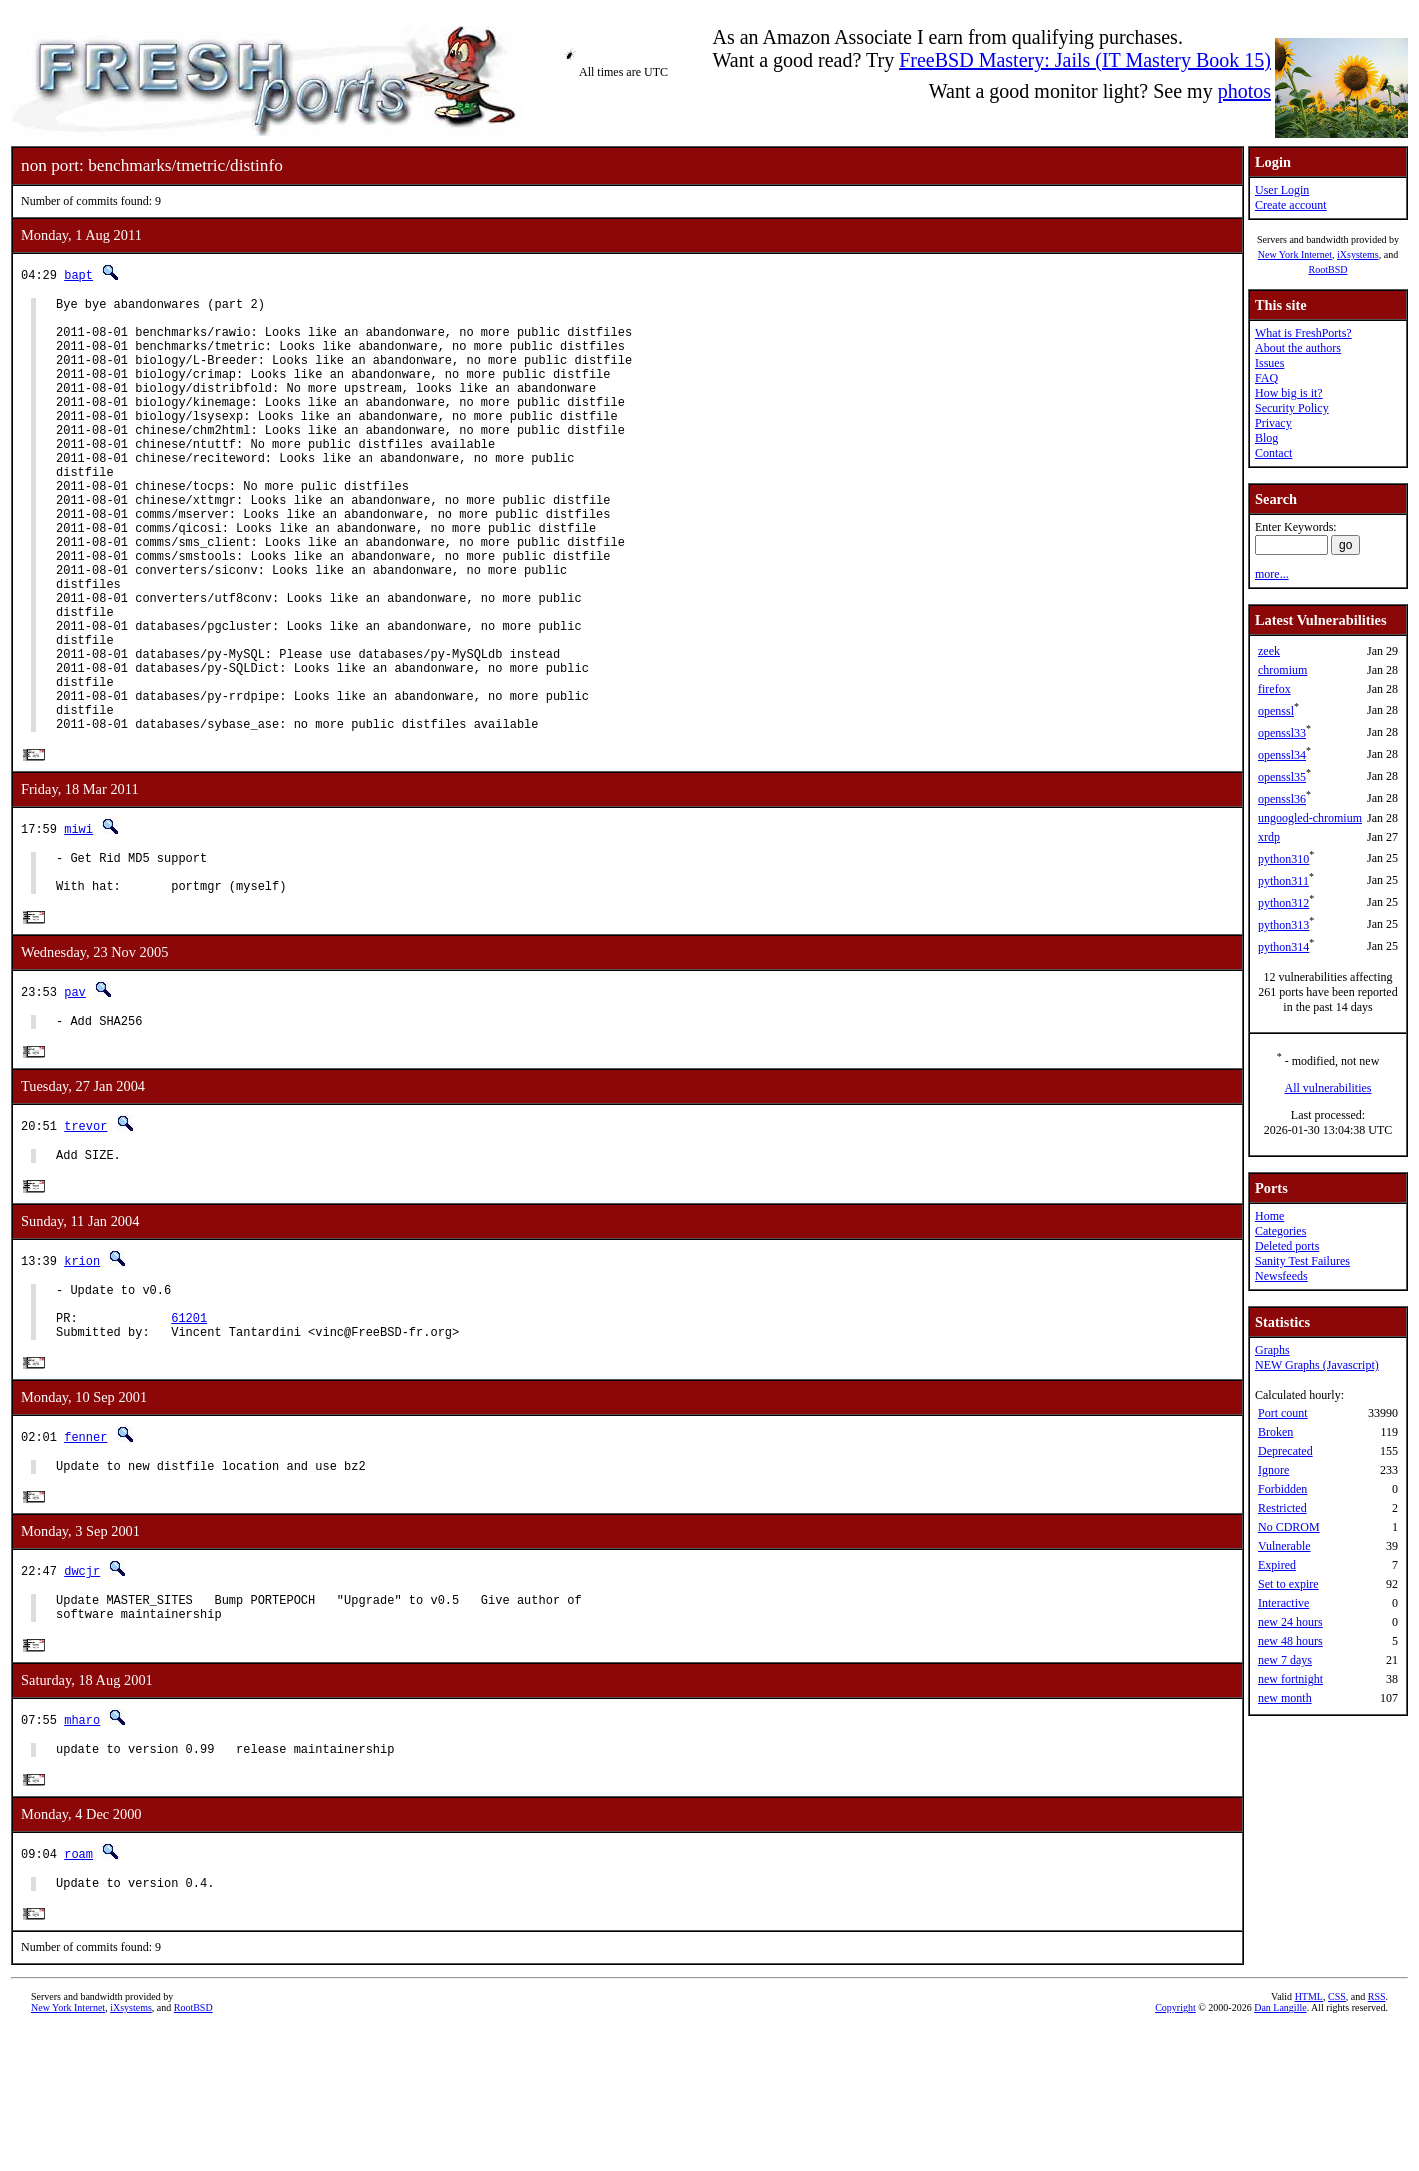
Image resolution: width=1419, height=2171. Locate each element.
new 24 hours (1290, 1622)
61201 (189, 1436)
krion (82, 1370)
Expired (1277, 1565)
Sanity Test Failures (1302, 1261)
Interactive (1283, 1603)
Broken (1275, 1432)
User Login (1282, 190)
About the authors (1298, 348)
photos (1244, 91)
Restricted (1282, 1508)
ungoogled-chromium (1310, 818)
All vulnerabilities (1328, 1088)
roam (78, 1990)
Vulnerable (1284, 1546)
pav (75, 1094)
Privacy (1273, 423)
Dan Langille (1280, 2148)
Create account (1291, 205)
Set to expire (1288, 1584)
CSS (1337, 2137)
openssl (1276, 711)
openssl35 (1282, 777)
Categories (1280, 1231)
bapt (78, 274)
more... (1272, 574)
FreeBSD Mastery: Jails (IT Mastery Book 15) (1085, 60)
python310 (1283, 859)
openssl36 (1282, 799)
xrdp (1269, 837)
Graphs (1272, 1350)
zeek (1269, 651)
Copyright (1175, 2148)
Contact (1273, 453)
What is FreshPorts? (1303, 333)
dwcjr (82, 1697)
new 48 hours (1290, 1641)
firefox (1274, 689)
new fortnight (1290, 1679)
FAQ (1266, 378)
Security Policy (1292, 408)
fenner (85, 1559)
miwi (78, 922)
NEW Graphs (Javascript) (1317, 1365)
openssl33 (1282, 733)
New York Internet (1295, 254)
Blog (1266, 438)
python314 (1283, 947)
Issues (1269, 363)
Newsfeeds (1281, 1276)
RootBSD (1328, 269)
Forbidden (1282, 1489)
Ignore (1273, 1470)
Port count (1283, 1413)
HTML (1309, 2137)
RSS (1377, 2137)
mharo (82, 1852)
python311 (1283, 881)
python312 (1283, 903)
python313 (1283, 925)
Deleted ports (1287, 1246)
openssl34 (1282, 755)
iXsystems (1358, 254)
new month (1285, 1698)
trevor (85, 1232)
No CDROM (1289, 1527)
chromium (1282, 670)
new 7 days (1285, 1660)
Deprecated (1285, 1451)
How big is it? (1289, 393)
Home (1269, 1216)
